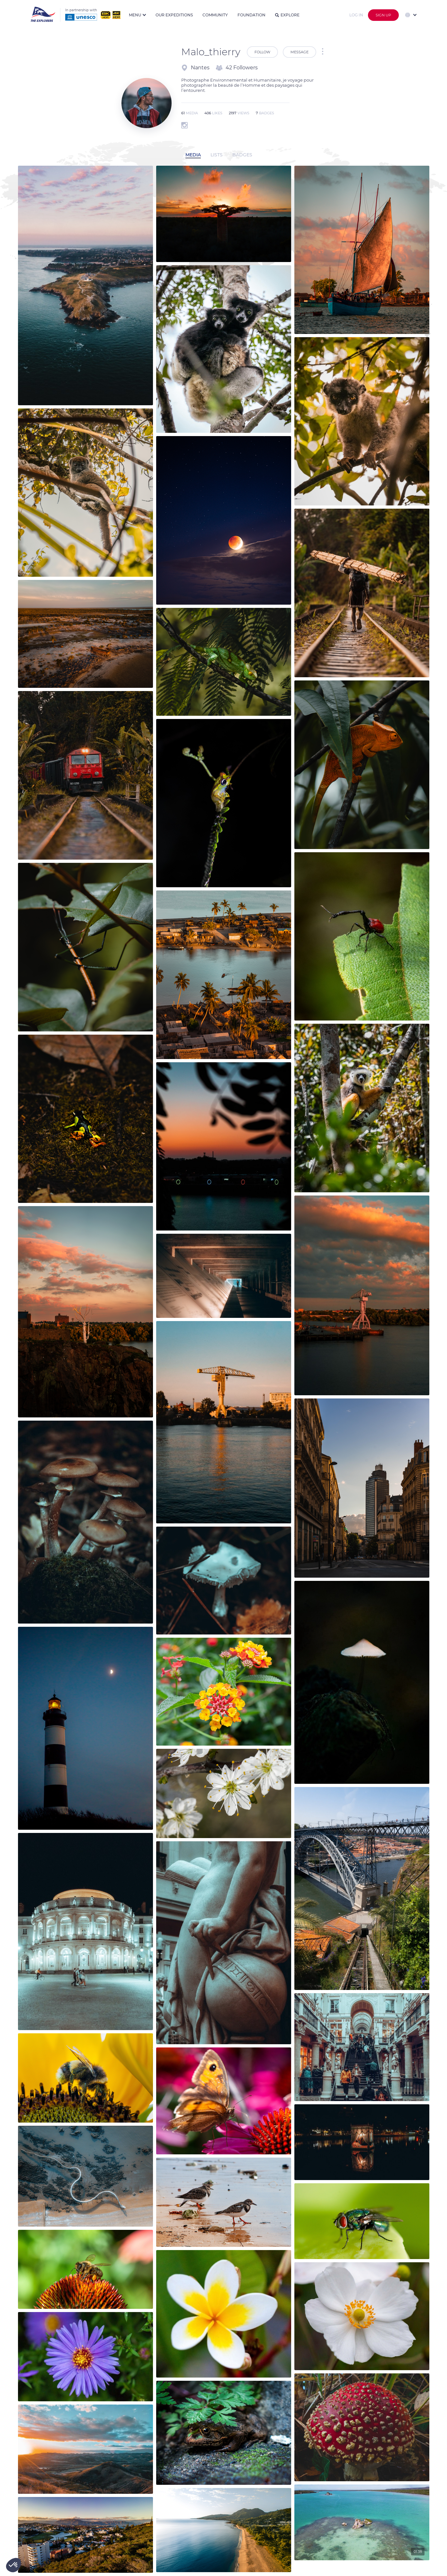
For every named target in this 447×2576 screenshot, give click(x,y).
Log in (356, 15)
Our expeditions (174, 15)
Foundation (251, 15)
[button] (13, 2565)
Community (215, 15)
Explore (287, 15)
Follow (262, 52)
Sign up (383, 15)
